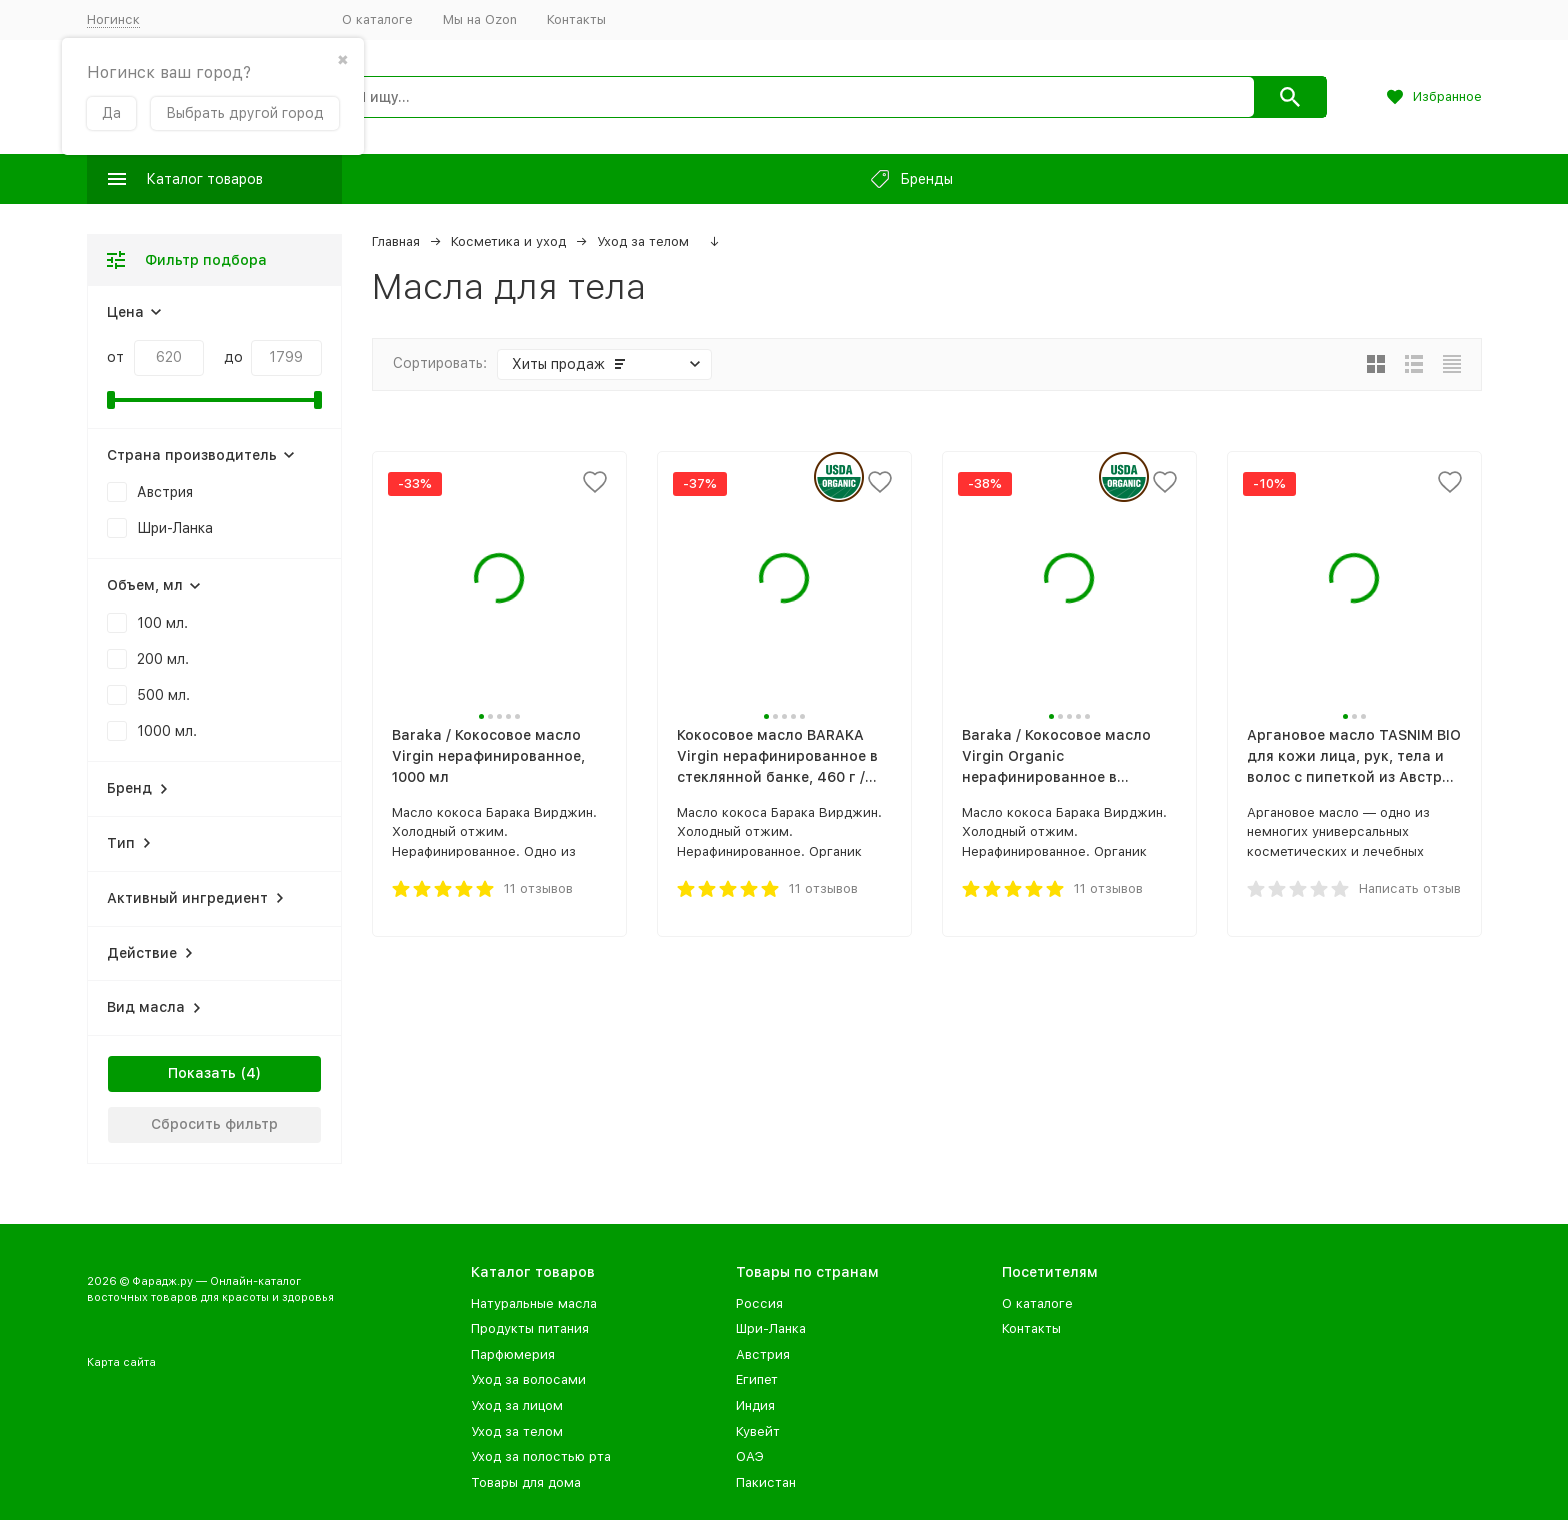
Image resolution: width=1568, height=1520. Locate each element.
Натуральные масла (534, 1303)
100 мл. (162, 623)
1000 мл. (167, 731)
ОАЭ (750, 1456)
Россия (759, 1303)
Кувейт (758, 1431)
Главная (396, 241)
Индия (755, 1405)
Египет (757, 1379)
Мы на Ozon (480, 19)
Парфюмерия (513, 1354)
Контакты (576, 19)
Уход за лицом (517, 1405)
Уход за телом (643, 241)
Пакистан (766, 1482)
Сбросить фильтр (214, 1124)
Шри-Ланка (175, 528)
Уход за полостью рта (541, 1456)
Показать (202, 1073)
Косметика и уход (508, 241)
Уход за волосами (528, 1379)
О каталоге (377, 19)
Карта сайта (121, 1362)
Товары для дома (526, 1482)
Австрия (165, 492)
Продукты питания (530, 1328)
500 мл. (163, 695)
